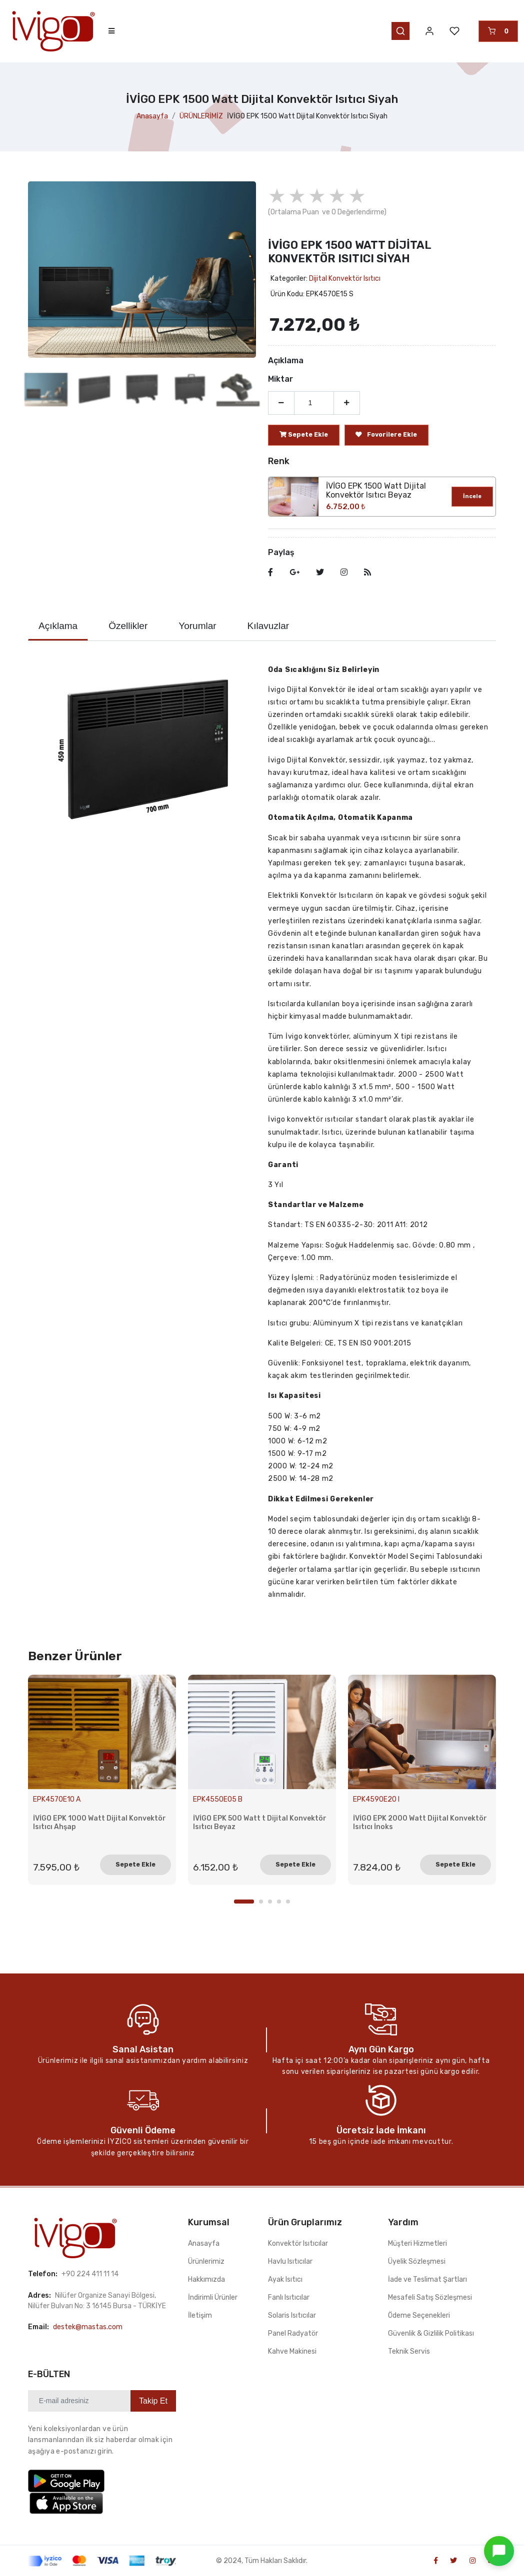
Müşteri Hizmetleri (417, 2243)
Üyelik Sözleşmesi (417, 2261)
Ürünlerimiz (206, 2261)
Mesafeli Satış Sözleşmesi (430, 2297)
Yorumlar (197, 626)
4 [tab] (279, 1902)
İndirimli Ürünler (213, 2297)
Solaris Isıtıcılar (292, 2315)
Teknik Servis (409, 2351)
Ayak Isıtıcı (285, 2279)
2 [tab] (261, 1902)
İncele (472, 496)
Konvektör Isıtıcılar (298, 2243)
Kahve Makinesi (292, 2351)
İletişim (200, 2315)
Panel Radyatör (293, 2333)
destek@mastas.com (87, 2327)
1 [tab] (244, 1902)
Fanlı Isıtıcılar (289, 2297)
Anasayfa (152, 116)
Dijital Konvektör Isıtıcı (344, 278)
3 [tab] (270, 1902)
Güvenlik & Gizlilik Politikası (431, 2333)
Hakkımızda (206, 2279)
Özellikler (128, 626)
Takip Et (153, 2401)
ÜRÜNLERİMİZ (201, 116)
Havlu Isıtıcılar (290, 2261)
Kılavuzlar (268, 626)
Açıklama (58, 626)
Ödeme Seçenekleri (419, 2315)
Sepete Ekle (136, 1864)
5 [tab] (288, 1902)
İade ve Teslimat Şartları (427, 2279)
